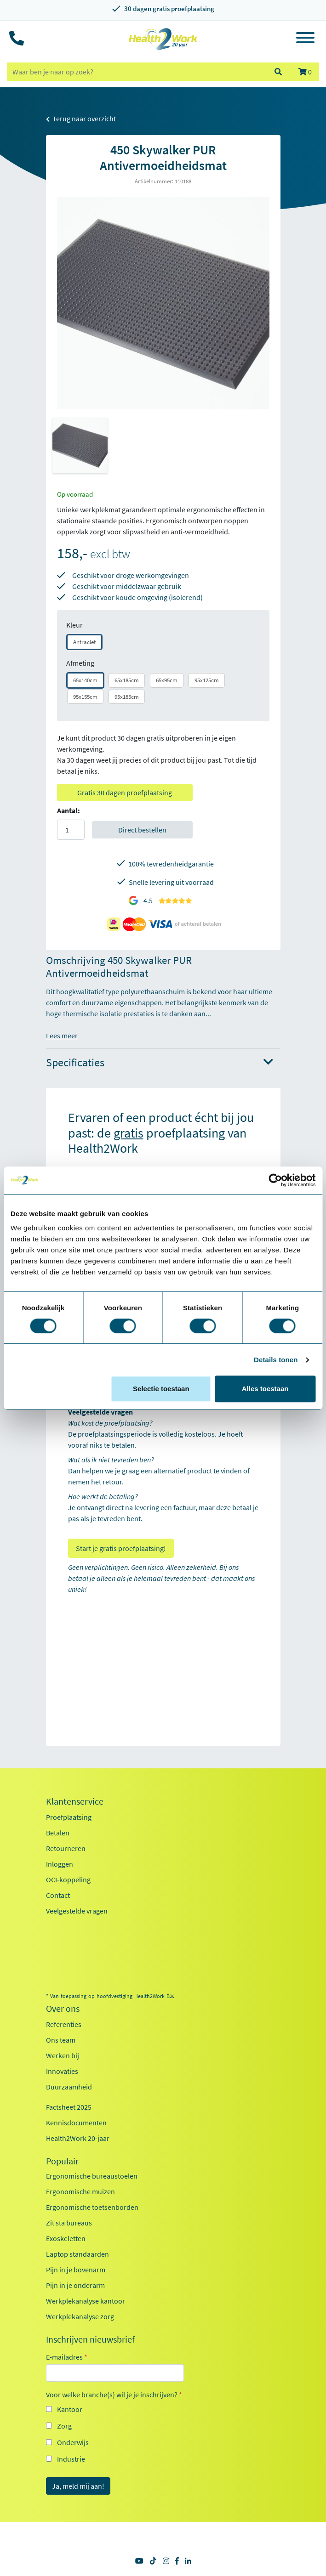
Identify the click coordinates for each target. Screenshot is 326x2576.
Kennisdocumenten (76, 2122)
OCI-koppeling (68, 1879)
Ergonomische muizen (80, 2191)
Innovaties (62, 2071)
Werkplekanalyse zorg (80, 2316)
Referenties (63, 2024)
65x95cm (166, 680)
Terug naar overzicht (81, 118)
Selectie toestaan (161, 1389)
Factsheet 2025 (69, 2107)
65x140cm (85, 680)
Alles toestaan (265, 1389)
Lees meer (62, 1035)
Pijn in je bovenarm (75, 2269)
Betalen (57, 1832)
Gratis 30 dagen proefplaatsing (124, 792)
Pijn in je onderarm (75, 2285)
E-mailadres (66, 2356)
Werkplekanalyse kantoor (85, 2300)
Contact (58, 1895)
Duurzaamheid (69, 2086)
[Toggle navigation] (305, 39)
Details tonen (275, 1360)
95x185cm (126, 697)
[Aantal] (71, 830)
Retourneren (66, 1848)
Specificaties (159, 1063)
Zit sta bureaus (69, 2222)
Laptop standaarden (77, 2254)
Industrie (71, 2458)
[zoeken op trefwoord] (136, 71)
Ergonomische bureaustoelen (91, 2175)
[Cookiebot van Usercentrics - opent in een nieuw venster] (275, 1180)
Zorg (64, 2425)
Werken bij (62, 2055)
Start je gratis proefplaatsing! (121, 1548)
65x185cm (126, 680)
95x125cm (206, 680)
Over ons (63, 2008)
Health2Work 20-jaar (77, 2138)
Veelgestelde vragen (77, 1910)
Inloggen (59, 1863)
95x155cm (85, 697)
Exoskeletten (66, 2238)
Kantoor (69, 2409)
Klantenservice (74, 1801)
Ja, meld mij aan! (78, 2486)
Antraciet (84, 642)
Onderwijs (73, 2442)
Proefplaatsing (69, 1817)
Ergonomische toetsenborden (92, 2207)
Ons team (60, 2039)
